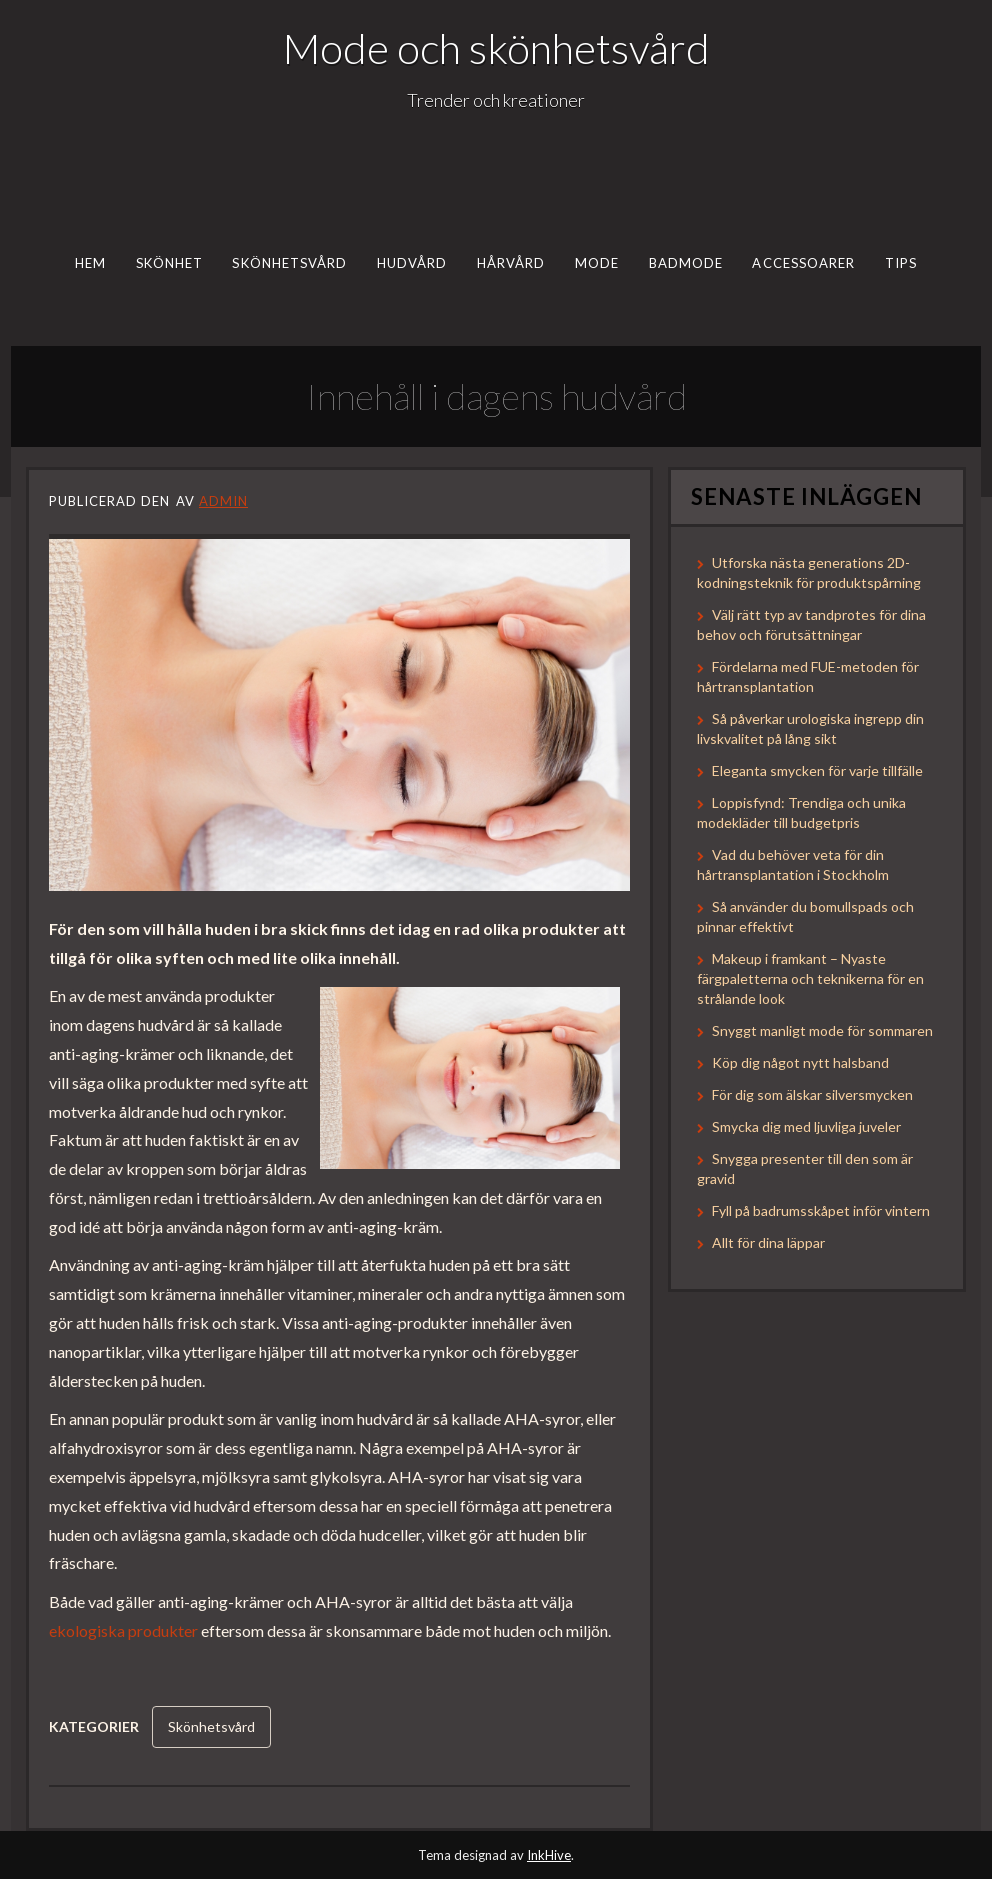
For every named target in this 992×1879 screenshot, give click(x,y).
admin (223, 501)
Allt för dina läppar (768, 1242)
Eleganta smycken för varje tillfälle (817, 770)
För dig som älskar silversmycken (812, 1094)
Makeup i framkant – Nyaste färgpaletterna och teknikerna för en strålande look (810, 978)
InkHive (549, 1855)
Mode (597, 263)
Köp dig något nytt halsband (800, 1062)
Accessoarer (803, 263)
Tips (901, 263)
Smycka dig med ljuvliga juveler (806, 1126)
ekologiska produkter (123, 1630)
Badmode (686, 263)
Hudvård (412, 263)
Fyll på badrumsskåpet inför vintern (821, 1210)
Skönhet (170, 263)
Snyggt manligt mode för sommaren (822, 1030)
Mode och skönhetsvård (496, 48)
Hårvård (511, 263)
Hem (90, 263)
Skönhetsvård (289, 263)
